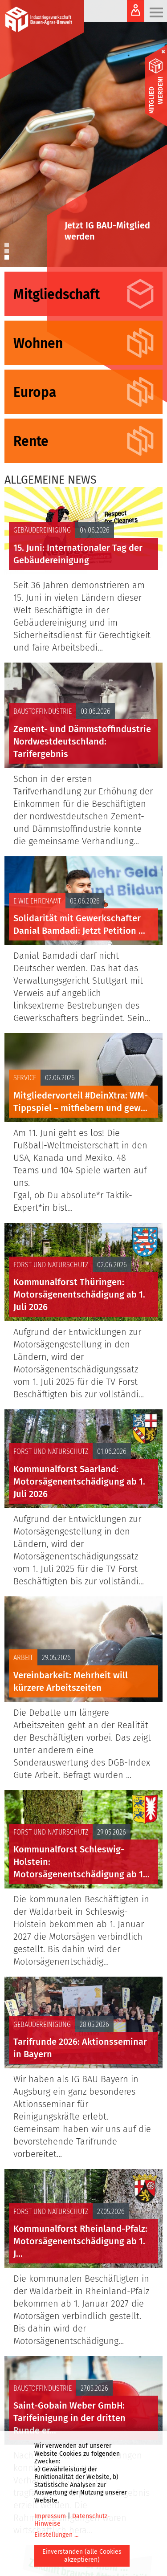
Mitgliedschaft (56, 294)
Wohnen (38, 343)
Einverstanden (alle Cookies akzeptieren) (82, 2556)
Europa (34, 392)
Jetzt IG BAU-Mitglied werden (107, 231)
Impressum (50, 2516)
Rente (31, 441)
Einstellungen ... (56, 2535)
